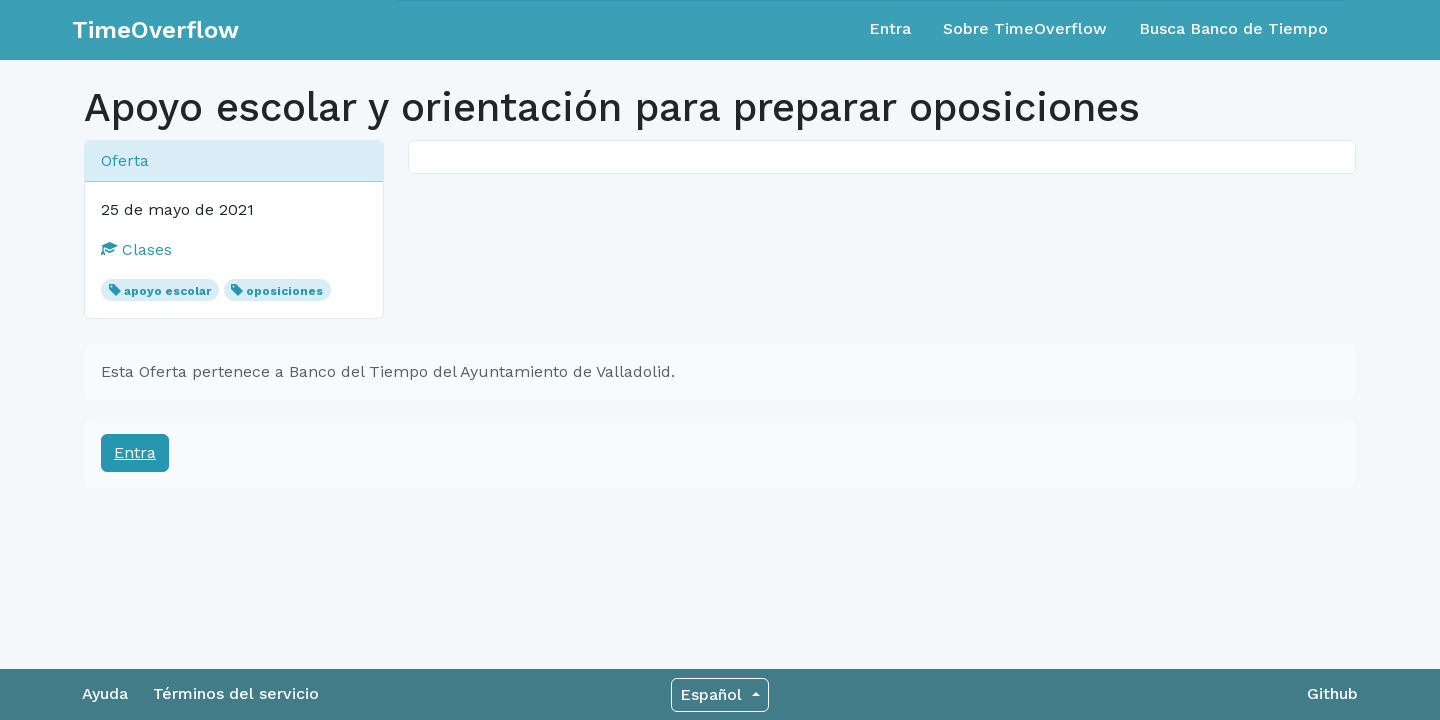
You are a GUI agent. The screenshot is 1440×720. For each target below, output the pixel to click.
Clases (136, 249)
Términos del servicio (236, 693)
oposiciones (284, 291)
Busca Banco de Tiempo (1233, 28)
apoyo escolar (167, 291)
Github (1332, 693)
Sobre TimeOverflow (1025, 28)
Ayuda (105, 693)
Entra (890, 28)
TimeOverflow (155, 30)
